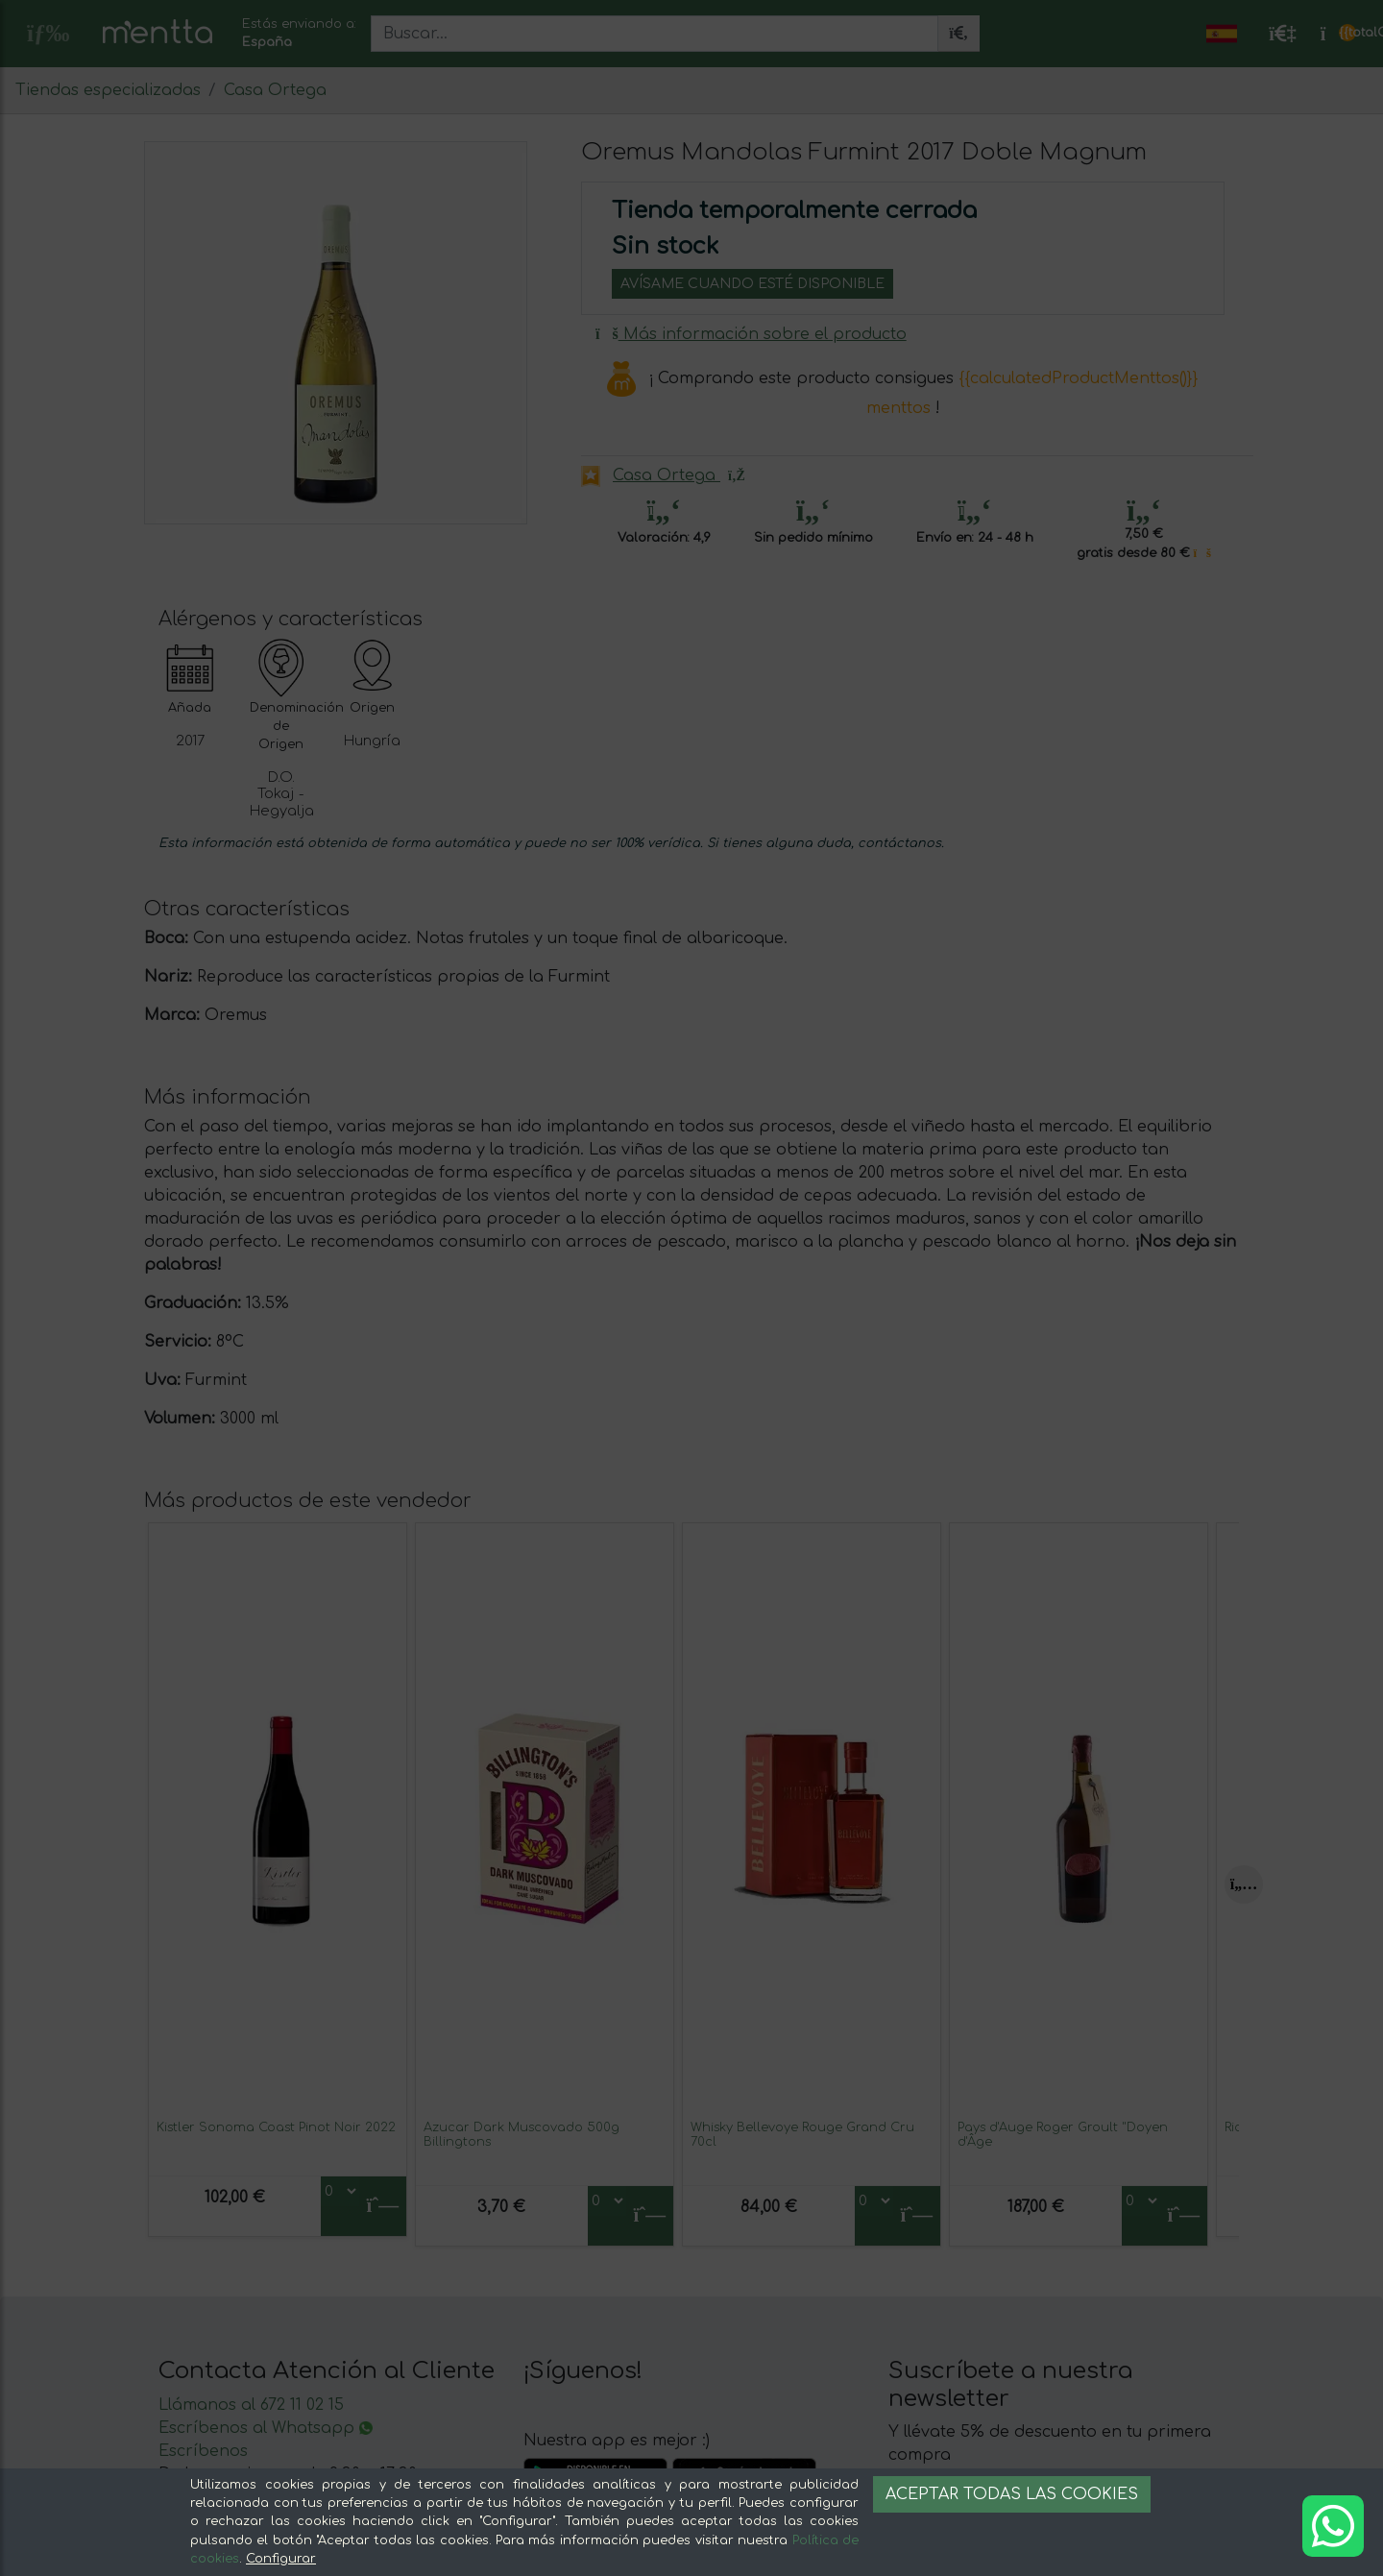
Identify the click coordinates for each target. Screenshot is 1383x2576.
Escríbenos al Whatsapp (265, 2428)
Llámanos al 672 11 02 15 (251, 2405)
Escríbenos (203, 2451)
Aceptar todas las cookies (1012, 2494)
